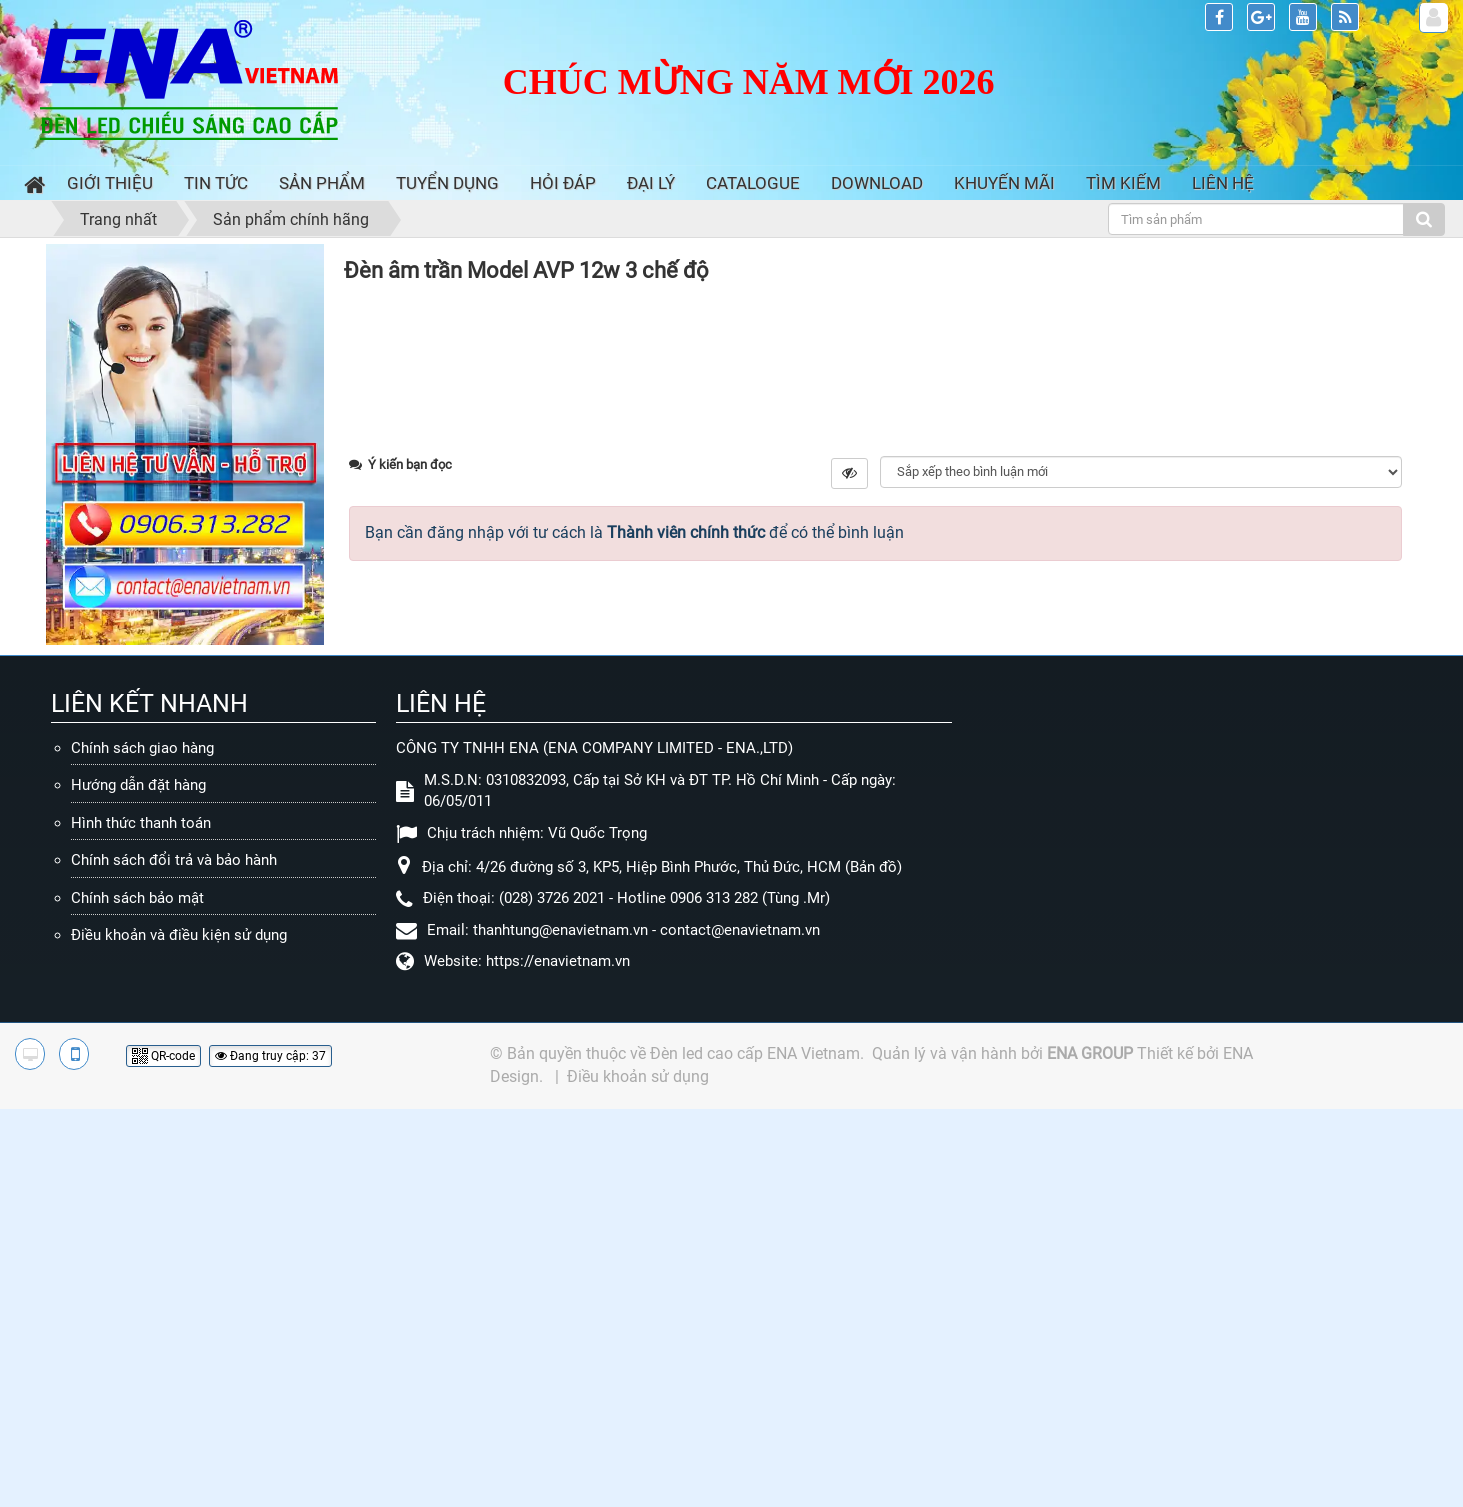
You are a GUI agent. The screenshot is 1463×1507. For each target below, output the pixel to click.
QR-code (163, 1454)
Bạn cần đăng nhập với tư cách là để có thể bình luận (634, 977)
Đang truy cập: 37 (270, 1454)
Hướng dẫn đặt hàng (138, 1184)
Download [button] (877, 183)
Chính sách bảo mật (137, 1296)
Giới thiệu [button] (110, 183)
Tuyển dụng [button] (447, 183)
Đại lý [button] (651, 183)
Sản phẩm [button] (322, 183)
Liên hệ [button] (1223, 183)
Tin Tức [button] (216, 183)
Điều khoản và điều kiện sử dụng (179, 1334)
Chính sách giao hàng (142, 1146)
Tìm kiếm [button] (1123, 183)
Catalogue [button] (753, 183)
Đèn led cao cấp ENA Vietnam (755, 1451)
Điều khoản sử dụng (638, 1474)
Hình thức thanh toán (141, 1221)
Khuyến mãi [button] (1004, 183)
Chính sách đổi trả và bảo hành (174, 1259)
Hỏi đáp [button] (563, 183)
